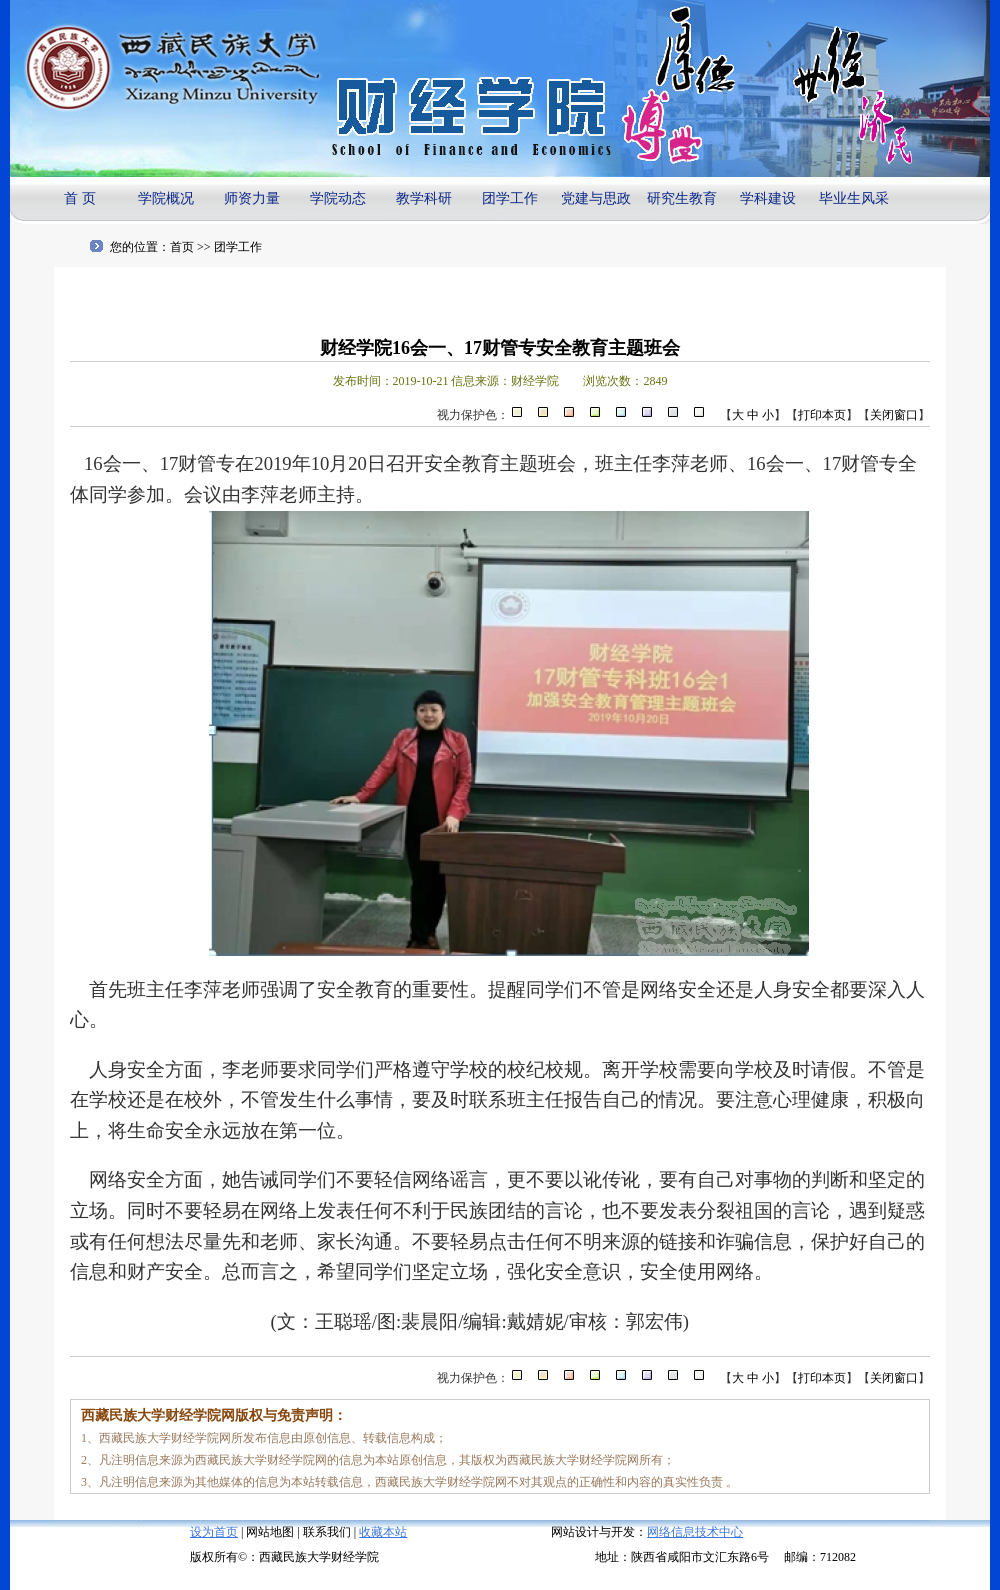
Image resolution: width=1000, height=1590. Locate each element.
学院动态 (338, 198)
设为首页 (214, 1532)
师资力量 (252, 198)
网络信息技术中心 (695, 1532)
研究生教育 (682, 198)
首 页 (80, 198)
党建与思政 (596, 198)
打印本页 (822, 415)
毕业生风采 (854, 198)
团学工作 (510, 198)
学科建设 (768, 198)
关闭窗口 (894, 415)
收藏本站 (383, 1532)
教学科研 (424, 198)
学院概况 (166, 198)
